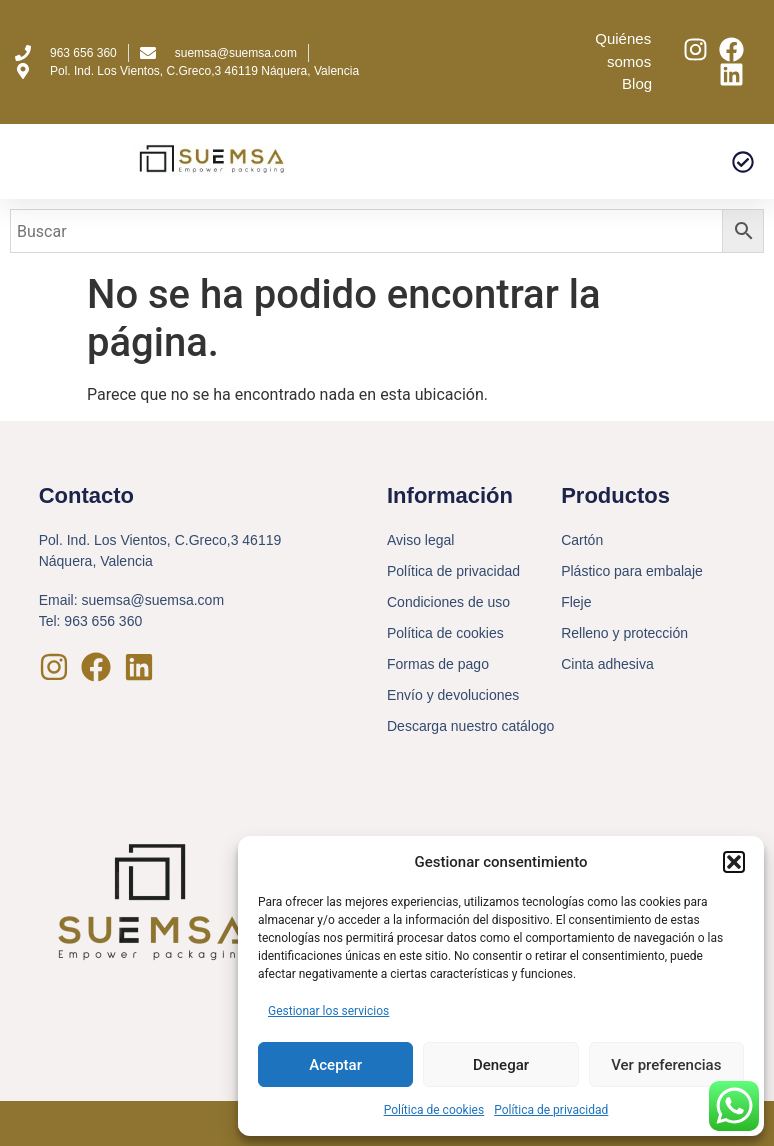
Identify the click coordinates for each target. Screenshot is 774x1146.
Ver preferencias (666, 1065)
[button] (734, 862)
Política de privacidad (551, 1110)
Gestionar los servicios (328, 1011)
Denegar (501, 1065)
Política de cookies (434, 1110)
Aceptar (335, 1065)
